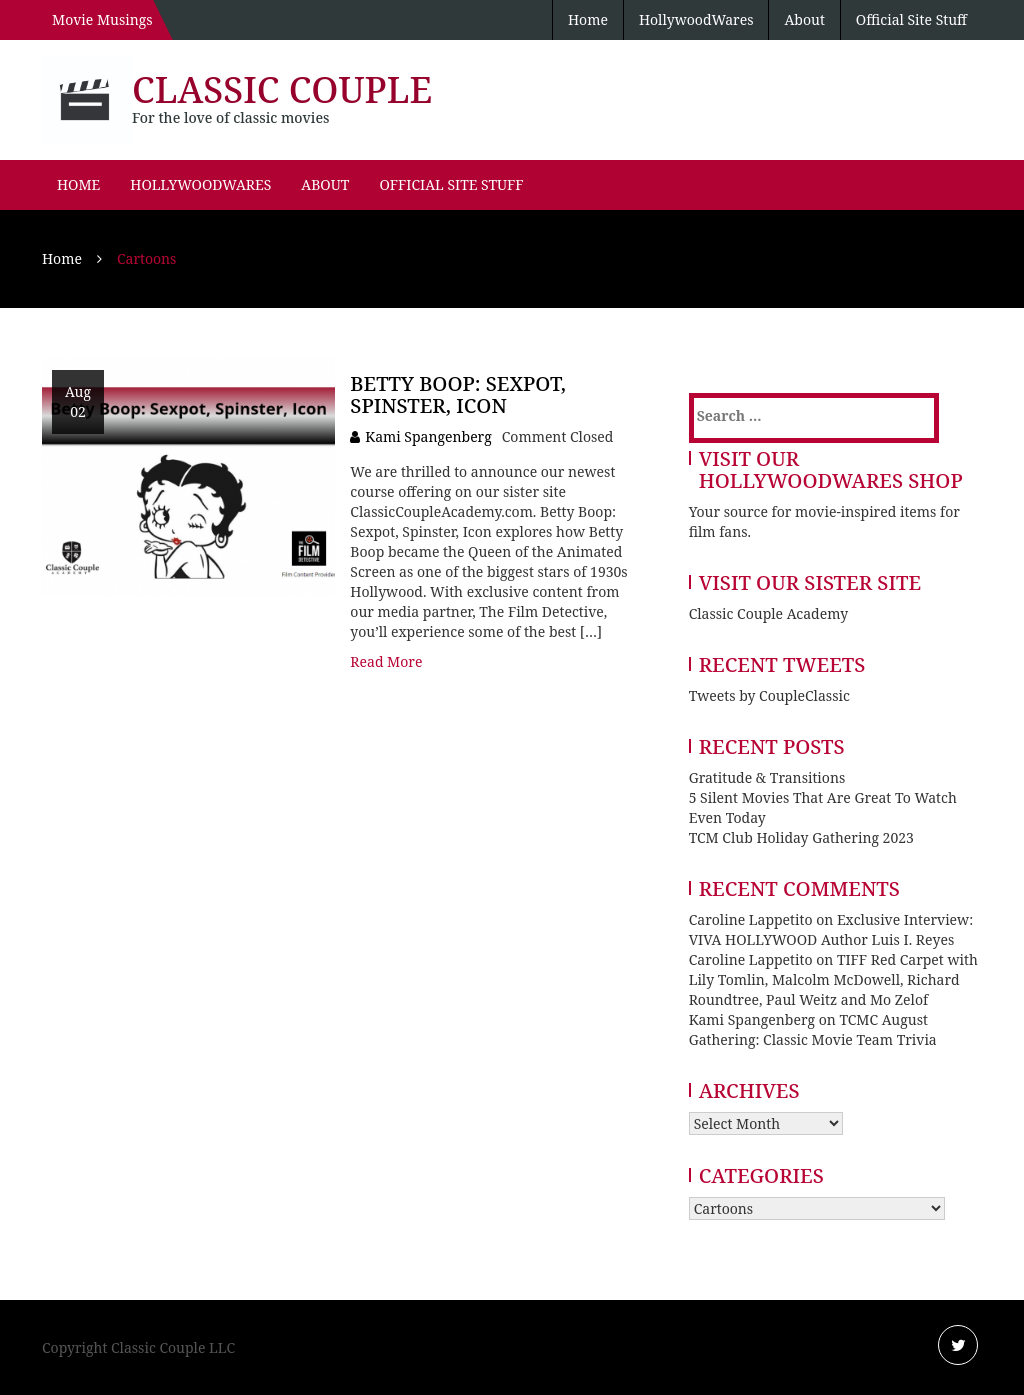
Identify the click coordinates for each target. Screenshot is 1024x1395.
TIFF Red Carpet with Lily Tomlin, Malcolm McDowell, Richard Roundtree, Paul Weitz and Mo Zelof (833, 979)
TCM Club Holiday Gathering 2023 (801, 837)
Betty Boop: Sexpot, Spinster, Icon (458, 394)
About (804, 19)
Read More (386, 661)
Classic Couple (282, 89)
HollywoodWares (696, 19)
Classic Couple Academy (768, 613)
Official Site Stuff (911, 19)
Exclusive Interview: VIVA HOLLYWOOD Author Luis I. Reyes (831, 929)
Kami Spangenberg (428, 436)
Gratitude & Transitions (767, 777)
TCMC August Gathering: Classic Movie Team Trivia (813, 1029)
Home (588, 19)
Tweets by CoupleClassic (769, 695)
